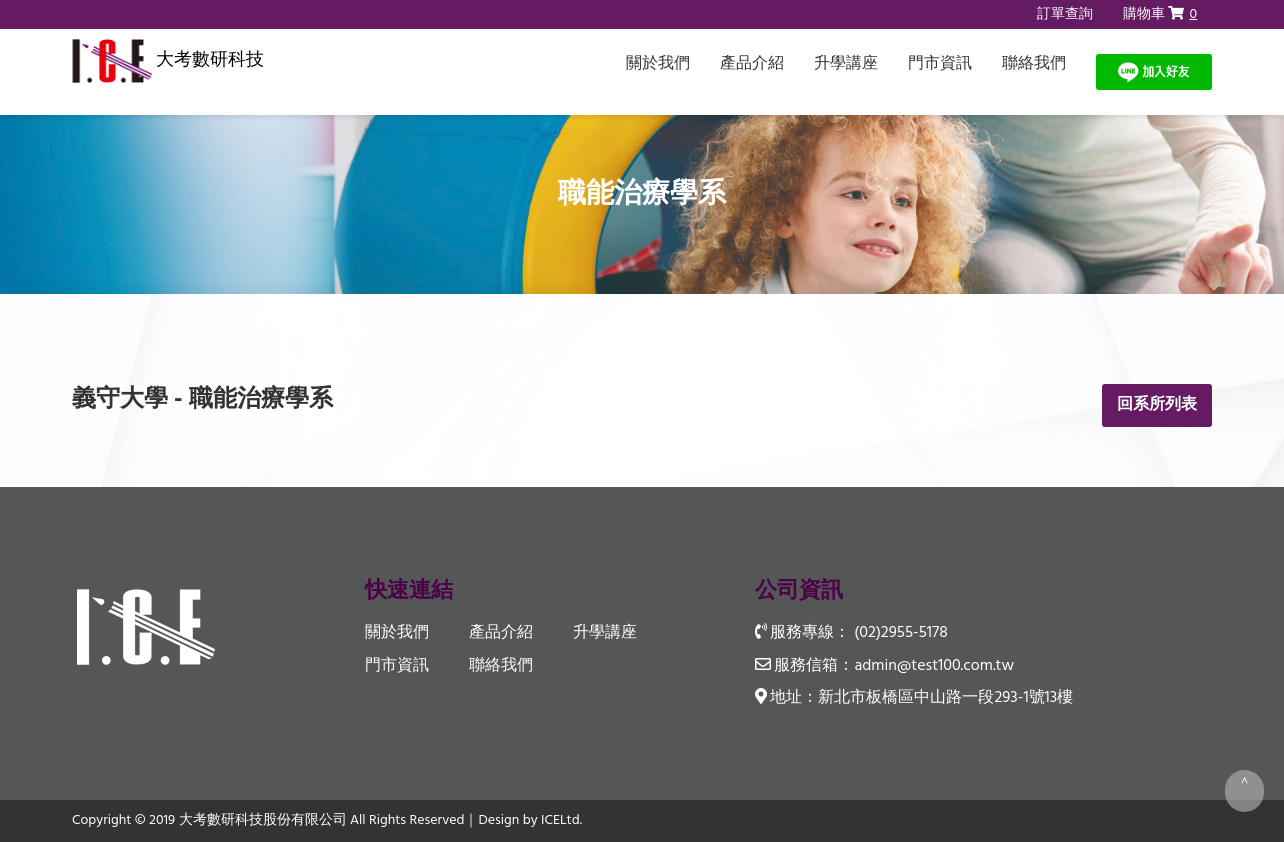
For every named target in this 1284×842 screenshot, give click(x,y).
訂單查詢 (1065, 14)
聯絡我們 (1034, 64)
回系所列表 (1157, 405)
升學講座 (846, 64)
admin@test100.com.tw (934, 666)
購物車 (1160, 14)
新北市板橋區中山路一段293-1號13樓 (945, 698)
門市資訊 (940, 64)
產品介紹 (752, 64)
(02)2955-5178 (900, 633)
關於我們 (658, 64)
